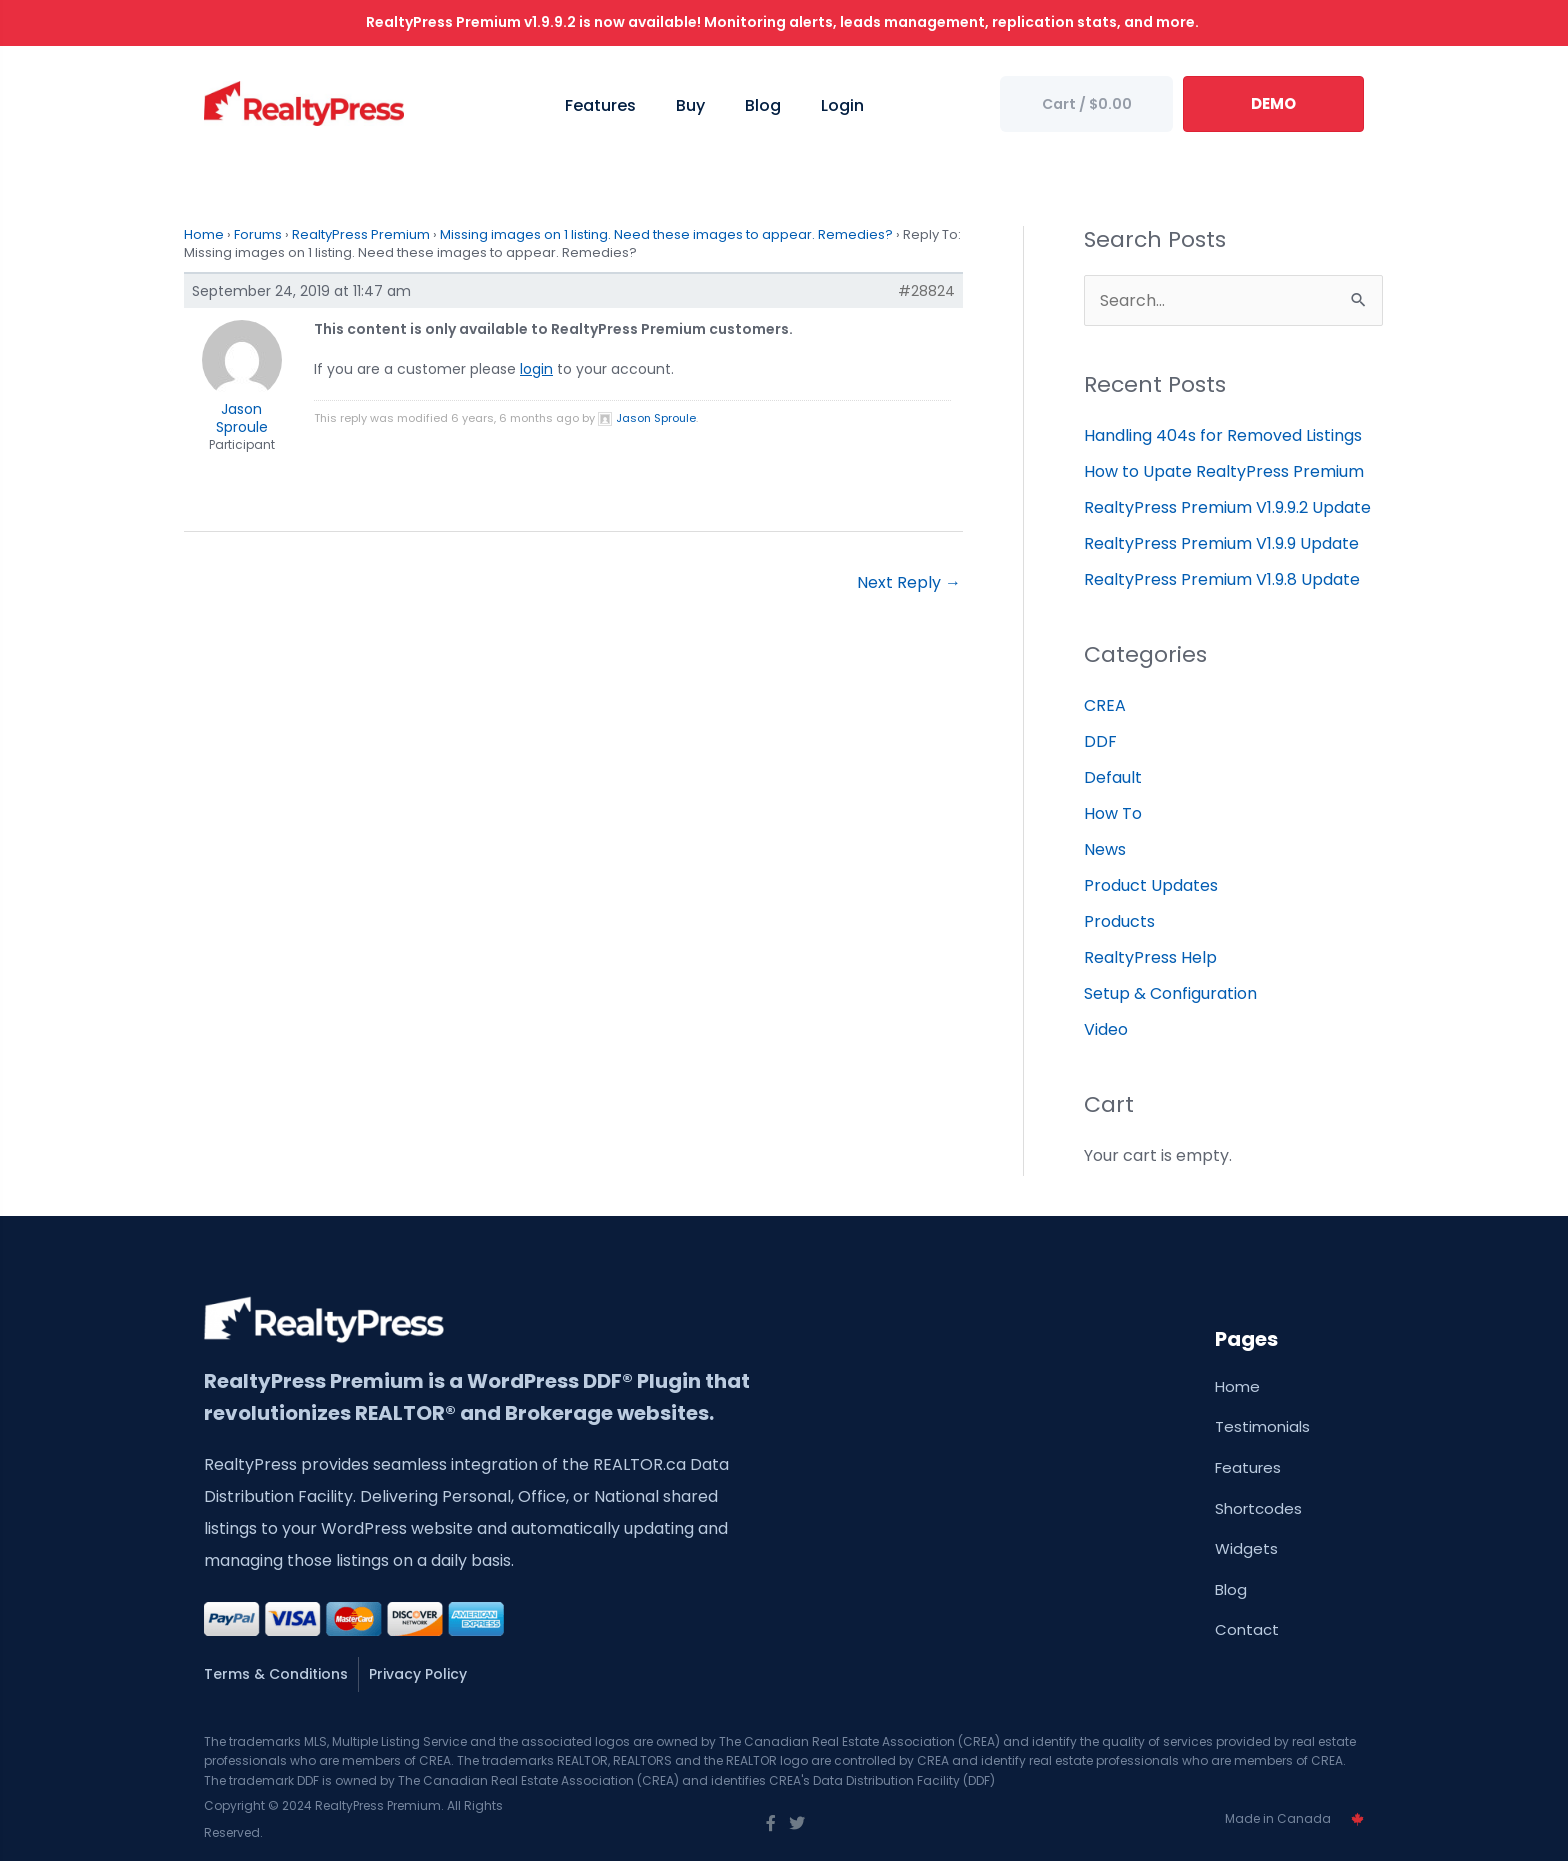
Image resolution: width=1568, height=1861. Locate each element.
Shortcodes (1258, 1508)
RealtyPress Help (1150, 957)
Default (1113, 777)
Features (1248, 1467)
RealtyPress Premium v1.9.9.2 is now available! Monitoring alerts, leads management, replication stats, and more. (784, 22)
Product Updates (1151, 885)
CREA (1105, 705)
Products (1119, 921)
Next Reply (909, 582)
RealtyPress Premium (361, 234)
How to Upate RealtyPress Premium (1224, 471)
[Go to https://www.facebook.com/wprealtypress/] (771, 1824)
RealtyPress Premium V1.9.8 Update (1222, 579)
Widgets (1246, 1548)
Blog (1231, 1589)
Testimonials (1262, 1426)
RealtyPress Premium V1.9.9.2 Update (1227, 507)
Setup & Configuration (1170, 993)
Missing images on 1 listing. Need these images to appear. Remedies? (666, 234)
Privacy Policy (418, 1674)
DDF (1100, 741)
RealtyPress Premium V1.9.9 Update (1221, 543)
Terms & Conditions (276, 1674)
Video (1106, 1029)
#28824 (926, 291)
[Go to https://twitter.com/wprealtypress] (797, 1824)
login (536, 369)
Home (204, 234)
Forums (258, 234)
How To (1113, 813)
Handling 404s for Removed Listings (1223, 435)
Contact (1247, 1629)
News (1105, 849)
